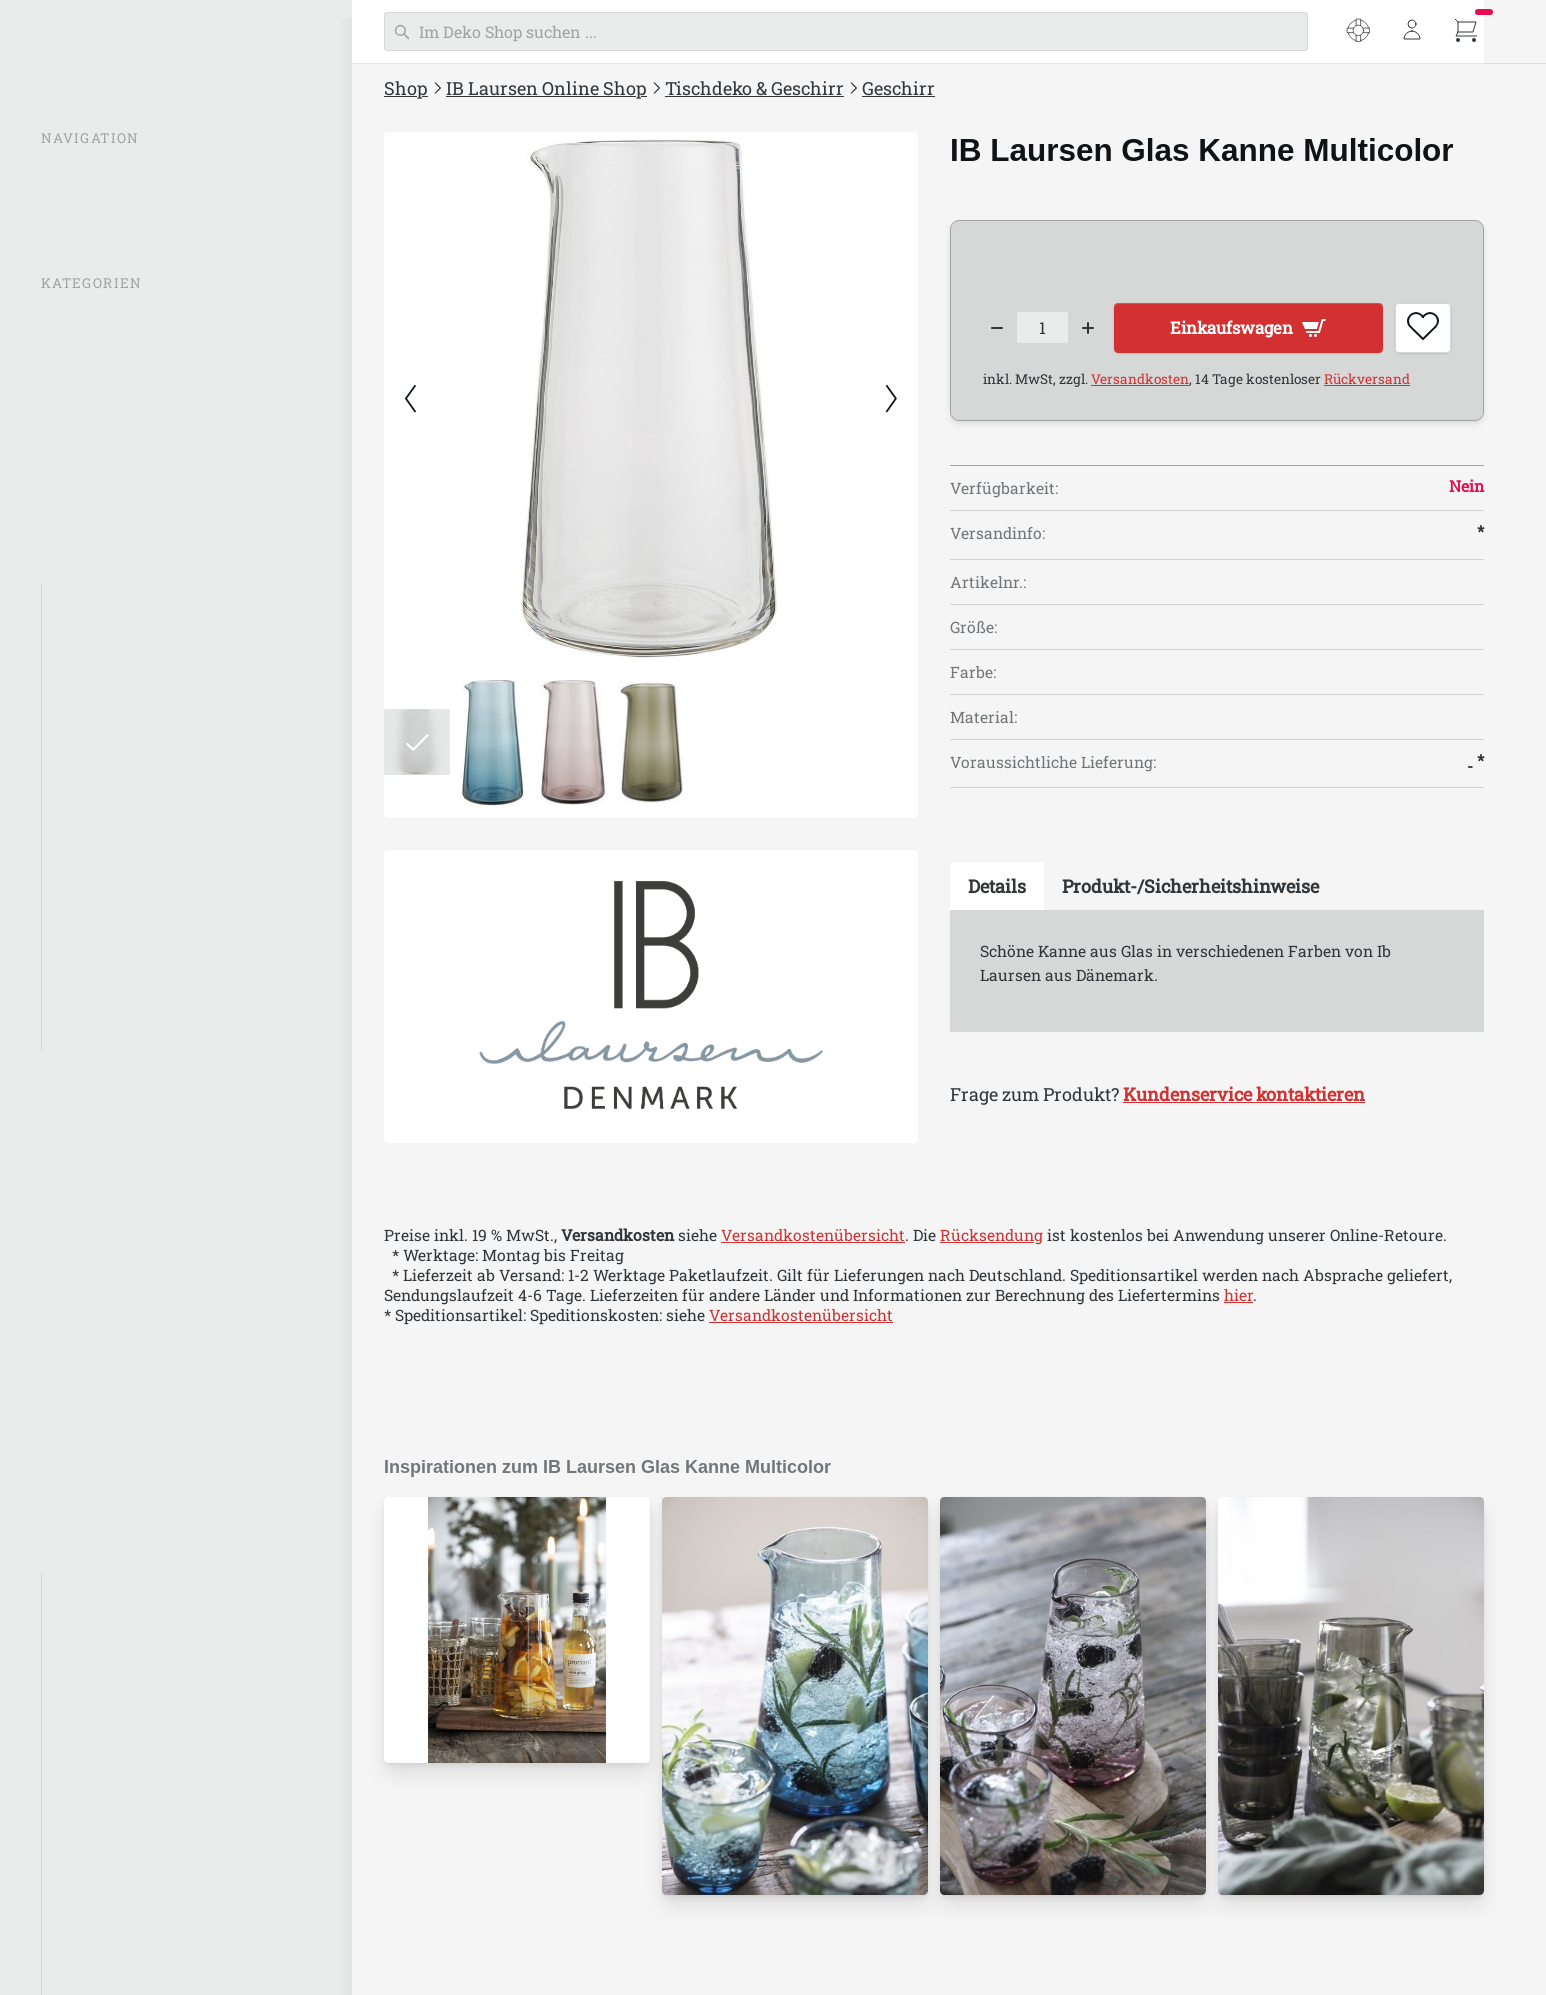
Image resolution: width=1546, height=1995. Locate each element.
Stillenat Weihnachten (127, 1509)
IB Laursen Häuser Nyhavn (154, 1750)
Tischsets (89, 919)
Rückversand (1367, 384)
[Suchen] (846, 31)
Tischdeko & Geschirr (754, 88)
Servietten (92, 999)
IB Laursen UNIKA (122, 1790)
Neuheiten (82, 361)
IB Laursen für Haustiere (146, 1909)
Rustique (87, 800)
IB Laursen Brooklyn (130, 1631)
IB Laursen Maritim (127, 1711)
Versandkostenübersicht (813, 1235)
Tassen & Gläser (113, 642)
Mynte (78, 721)
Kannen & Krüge (114, 681)
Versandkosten (1140, 384)
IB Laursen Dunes (119, 1869)
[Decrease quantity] (997, 330)
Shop (406, 88)
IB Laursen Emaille (124, 1671)
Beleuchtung (91, 519)
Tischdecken (101, 959)
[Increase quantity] (1098, 330)
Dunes (77, 761)
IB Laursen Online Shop (546, 88)
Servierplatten (107, 880)
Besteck (83, 840)
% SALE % (79, 321)
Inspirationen (94, 400)
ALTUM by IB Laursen (135, 1949)
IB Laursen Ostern (110, 1469)
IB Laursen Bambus (126, 1592)
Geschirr (85, 602)
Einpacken (83, 1270)
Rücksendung (991, 1235)
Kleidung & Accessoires (131, 1390)
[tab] (997, 891)
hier (1238, 1295)
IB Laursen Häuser (113, 480)
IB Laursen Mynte (110, 440)
